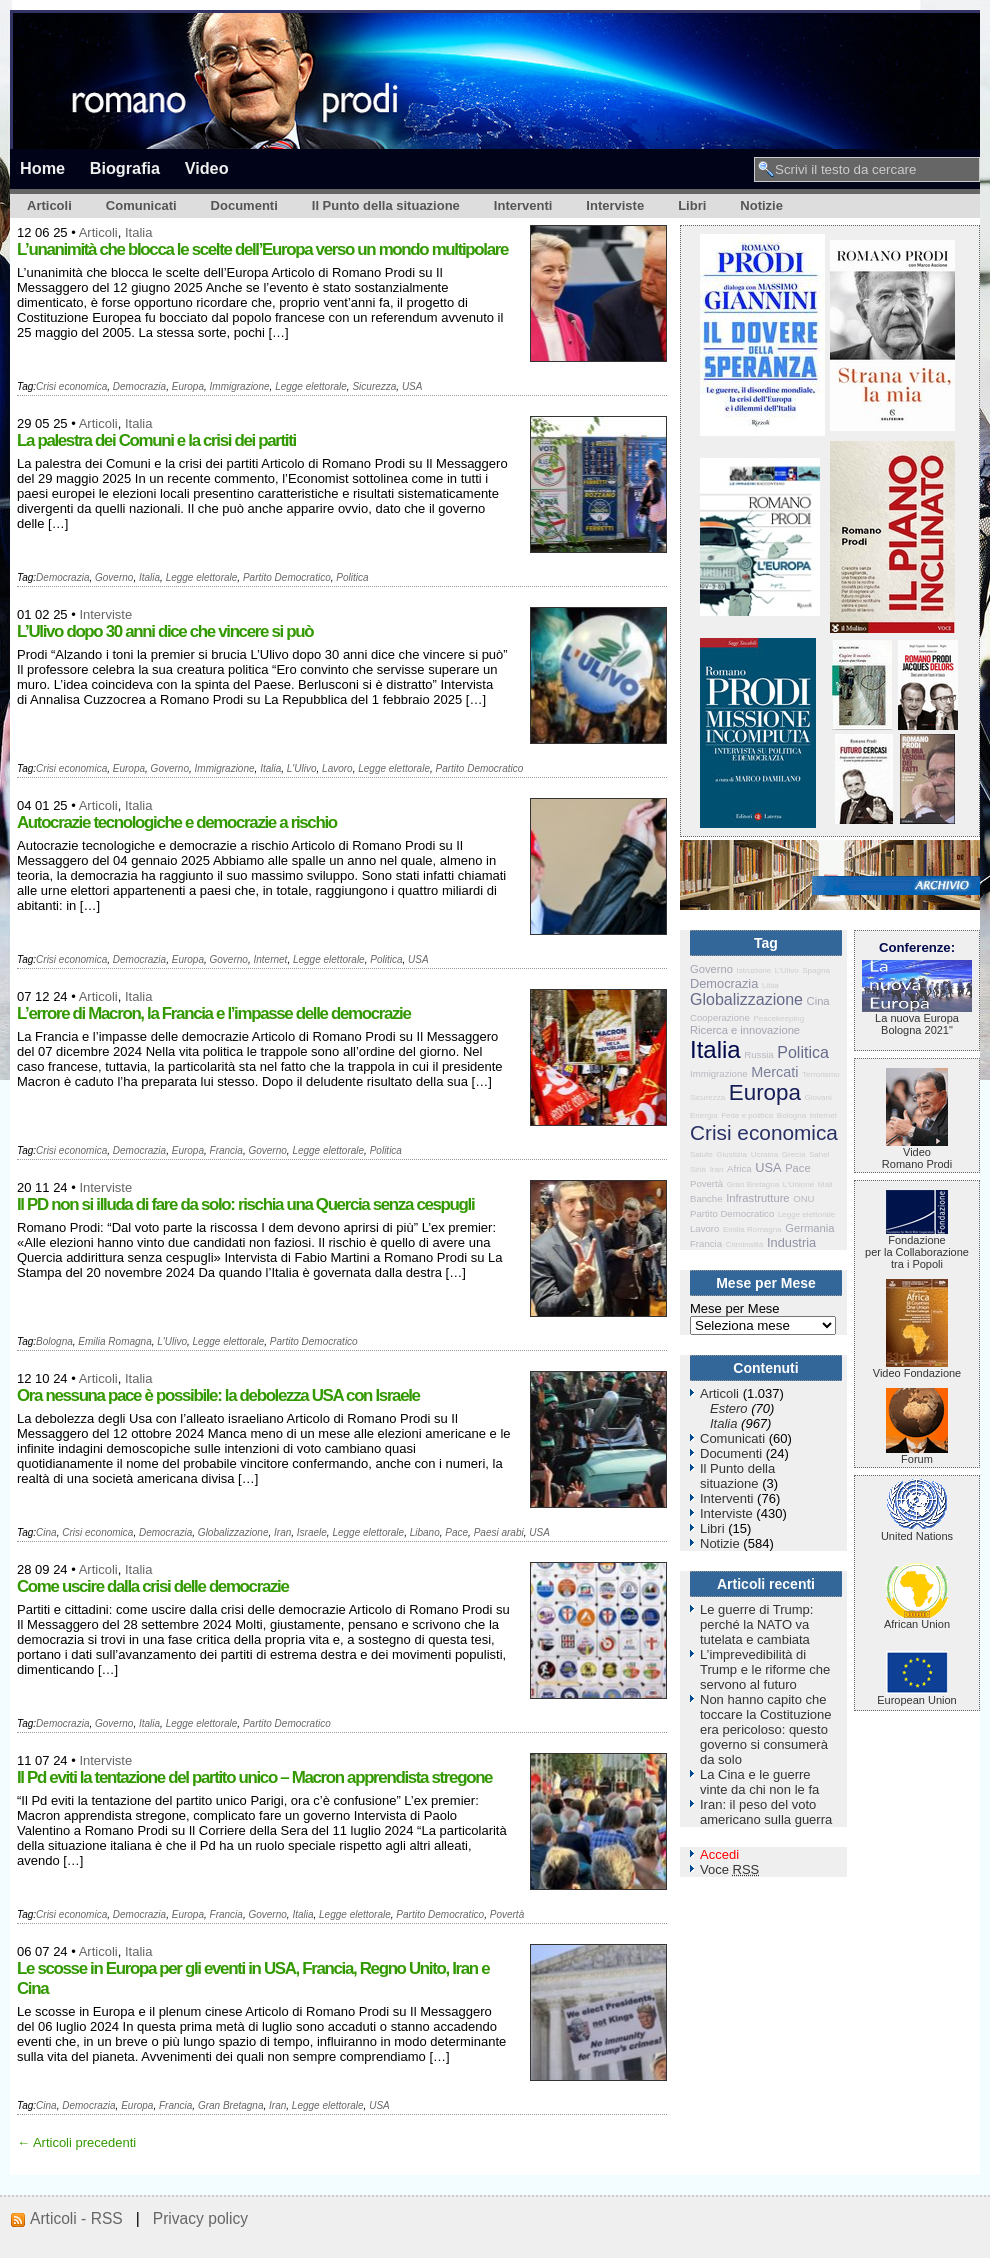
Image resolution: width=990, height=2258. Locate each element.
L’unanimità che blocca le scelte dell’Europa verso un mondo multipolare (262, 249)
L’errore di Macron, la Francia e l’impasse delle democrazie (214, 1013)
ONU (803, 1198)
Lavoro (337, 768)
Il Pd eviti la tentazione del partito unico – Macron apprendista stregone (254, 1777)
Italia (138, 232)
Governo (114, 577)
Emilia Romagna (114, 1341)
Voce (729, 1869)
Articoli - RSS (76, 2218)
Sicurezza (374, 386)
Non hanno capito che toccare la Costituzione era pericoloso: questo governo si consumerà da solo (766, 1729)
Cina (46, 1532)
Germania (809, 1228)
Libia (770, 985)
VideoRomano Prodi (917, 1153)
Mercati (774, 1072)
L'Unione (798, 1184)
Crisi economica (71, 386)
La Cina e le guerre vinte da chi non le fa (759, 1782)
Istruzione (754, 970)
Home (42, 168)
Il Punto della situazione (386, 205)
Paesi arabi (499, 1532)
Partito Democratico (287, 577)
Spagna (816, 970)
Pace (456, 1532)
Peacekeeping (778, 1018)
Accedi (719, 1854)
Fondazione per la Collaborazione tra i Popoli (917, 1247)
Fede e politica (747, 1115)
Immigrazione (240, 386)
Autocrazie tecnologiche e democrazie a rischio (177, 822)
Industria (791, 1242)
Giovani (818, 1097)
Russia (758, 1054)
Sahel (819, 1154)
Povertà (507, 1914)
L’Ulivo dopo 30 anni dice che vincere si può (165, 631)
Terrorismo (821, 1074)
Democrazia (139, 386)
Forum (917, 1454)
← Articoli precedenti (76, 2142)
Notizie (761, 205)
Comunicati (141, 205)
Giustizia (731, 1154)
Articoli (49, 205)
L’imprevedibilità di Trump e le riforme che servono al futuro (765, 1669)
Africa (739, 1168)
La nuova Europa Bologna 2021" (917, 1019)
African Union (917, 1619)
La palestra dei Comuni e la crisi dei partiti (156, 440)
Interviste (615, 205)
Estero (729, 1408)
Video (207, 168)
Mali (825, 1184)
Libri (692, 205)
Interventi (523, 205)
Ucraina (765, 1154)
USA (412, 386)
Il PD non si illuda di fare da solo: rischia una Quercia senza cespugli (245, 1204)
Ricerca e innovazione (745, 1030)
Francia (226, 1150)
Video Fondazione (917, 1368)
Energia (704, 1115)
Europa (188, 386)
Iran (282, 1532)
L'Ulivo (302, 768)
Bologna (54, 1341)
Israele (312, 1532)
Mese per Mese (735, 1308)
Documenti (244, 205)
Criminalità (745, 1244)
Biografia (125, 168)
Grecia (794, 1154)
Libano (425, 1532)
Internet (270, 959)
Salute (701, 1154)
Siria (698, 1169)
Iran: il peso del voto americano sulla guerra (766, 1812)
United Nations (917, 1531)
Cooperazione (720, 1017)
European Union (917, 1695)
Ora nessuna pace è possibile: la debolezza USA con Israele (218, 1395)
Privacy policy (200, 2218)
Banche (706, 1198)
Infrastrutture (757, 1198)
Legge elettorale (311, 386)
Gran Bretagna (231, 2105)
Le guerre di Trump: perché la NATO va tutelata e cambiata (756, 1624)
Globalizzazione (233, 1532)
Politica (352, 577)
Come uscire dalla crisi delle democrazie (153, 1586)
